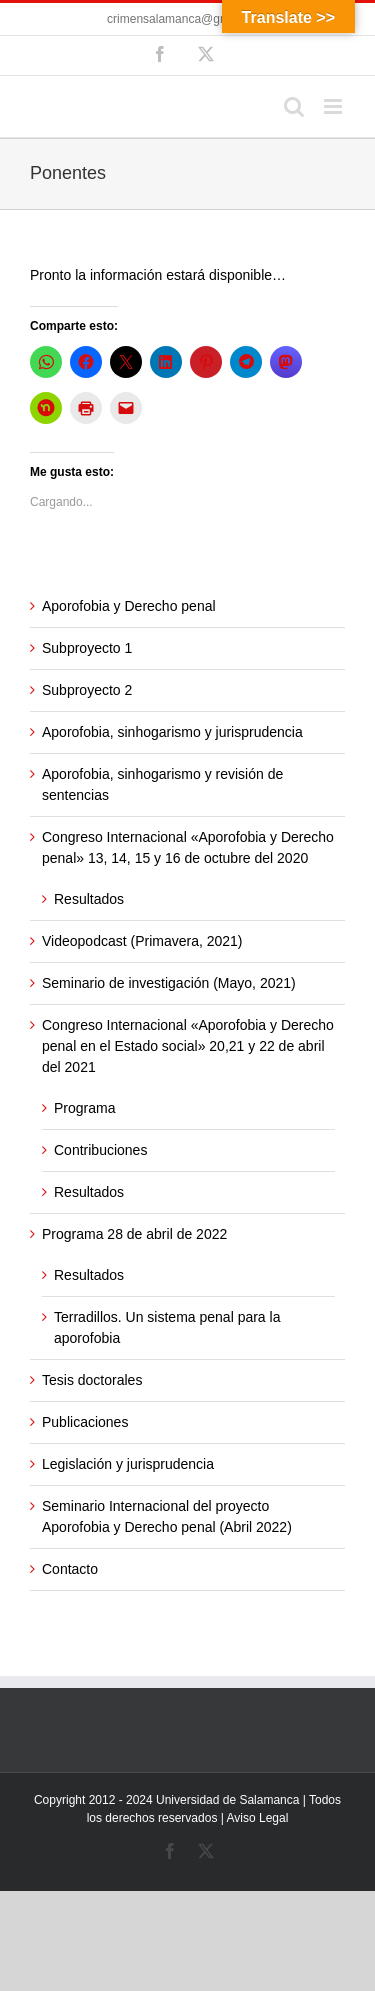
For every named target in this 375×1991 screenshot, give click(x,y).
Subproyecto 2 (87, 690)
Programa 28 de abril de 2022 (134, 1234)
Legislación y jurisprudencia (128, 1464)
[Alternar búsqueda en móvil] (294, 106)
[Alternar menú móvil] (334, 106)
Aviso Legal (258, 1818)
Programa (84, 1108)
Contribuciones (100, 1150)
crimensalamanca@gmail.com (187, 19)
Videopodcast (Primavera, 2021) (142, 941)
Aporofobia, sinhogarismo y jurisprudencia (172, 732)
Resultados (89, 899)
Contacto (70, 1569)
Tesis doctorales (92, 1380)
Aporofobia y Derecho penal (129, 606)
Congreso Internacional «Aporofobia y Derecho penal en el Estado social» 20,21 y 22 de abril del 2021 (188, 1046)
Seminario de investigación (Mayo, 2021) (169, 983)
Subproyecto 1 (87, 648)
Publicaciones (85, 1422)
